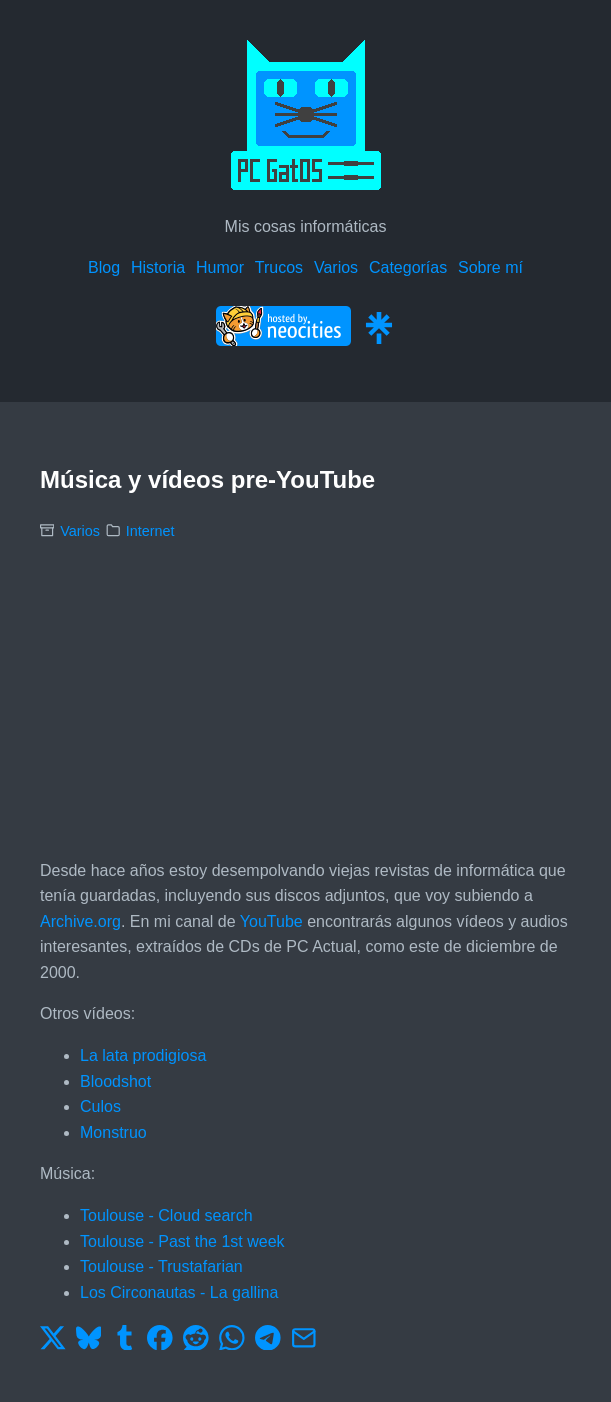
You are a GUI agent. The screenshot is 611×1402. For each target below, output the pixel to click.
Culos (100, 1106)
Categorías (408, 267)
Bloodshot (115, 1081)
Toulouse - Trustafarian (161, 1266)
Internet (150, 531)
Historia (158, 267)
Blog (104, 267)
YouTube (271, 921)
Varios (336, 267)
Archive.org (80, 921)
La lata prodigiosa (143, 1055)
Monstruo (113, 1132)
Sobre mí (490, 267)
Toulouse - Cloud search (166, 1215)
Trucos (279, 267)
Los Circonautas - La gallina (179, 1292)
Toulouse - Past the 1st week (182, 1241)
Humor (220, 267)
